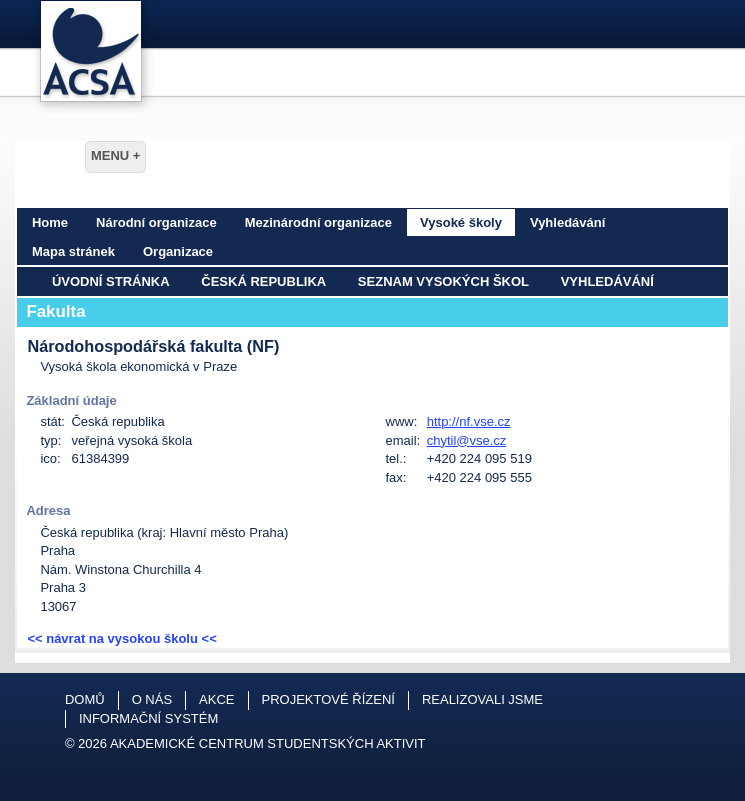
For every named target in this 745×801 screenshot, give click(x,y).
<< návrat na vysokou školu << (121, 638)
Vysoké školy (461, 222)
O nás (152, 699)
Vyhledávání (567, 222)
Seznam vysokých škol (443, 281)
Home (50, 222)
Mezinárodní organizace (318, 222)
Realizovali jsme (482, 699)
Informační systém (148, 718)
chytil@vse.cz (467, 440)
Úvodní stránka (111, 281)
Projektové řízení (328, 699)
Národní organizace (156, 222)
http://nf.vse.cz (469, 421)
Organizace (178, 251)
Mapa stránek (73, 251)
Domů (85, 699)
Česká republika (263, 281)
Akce (216, 699)
